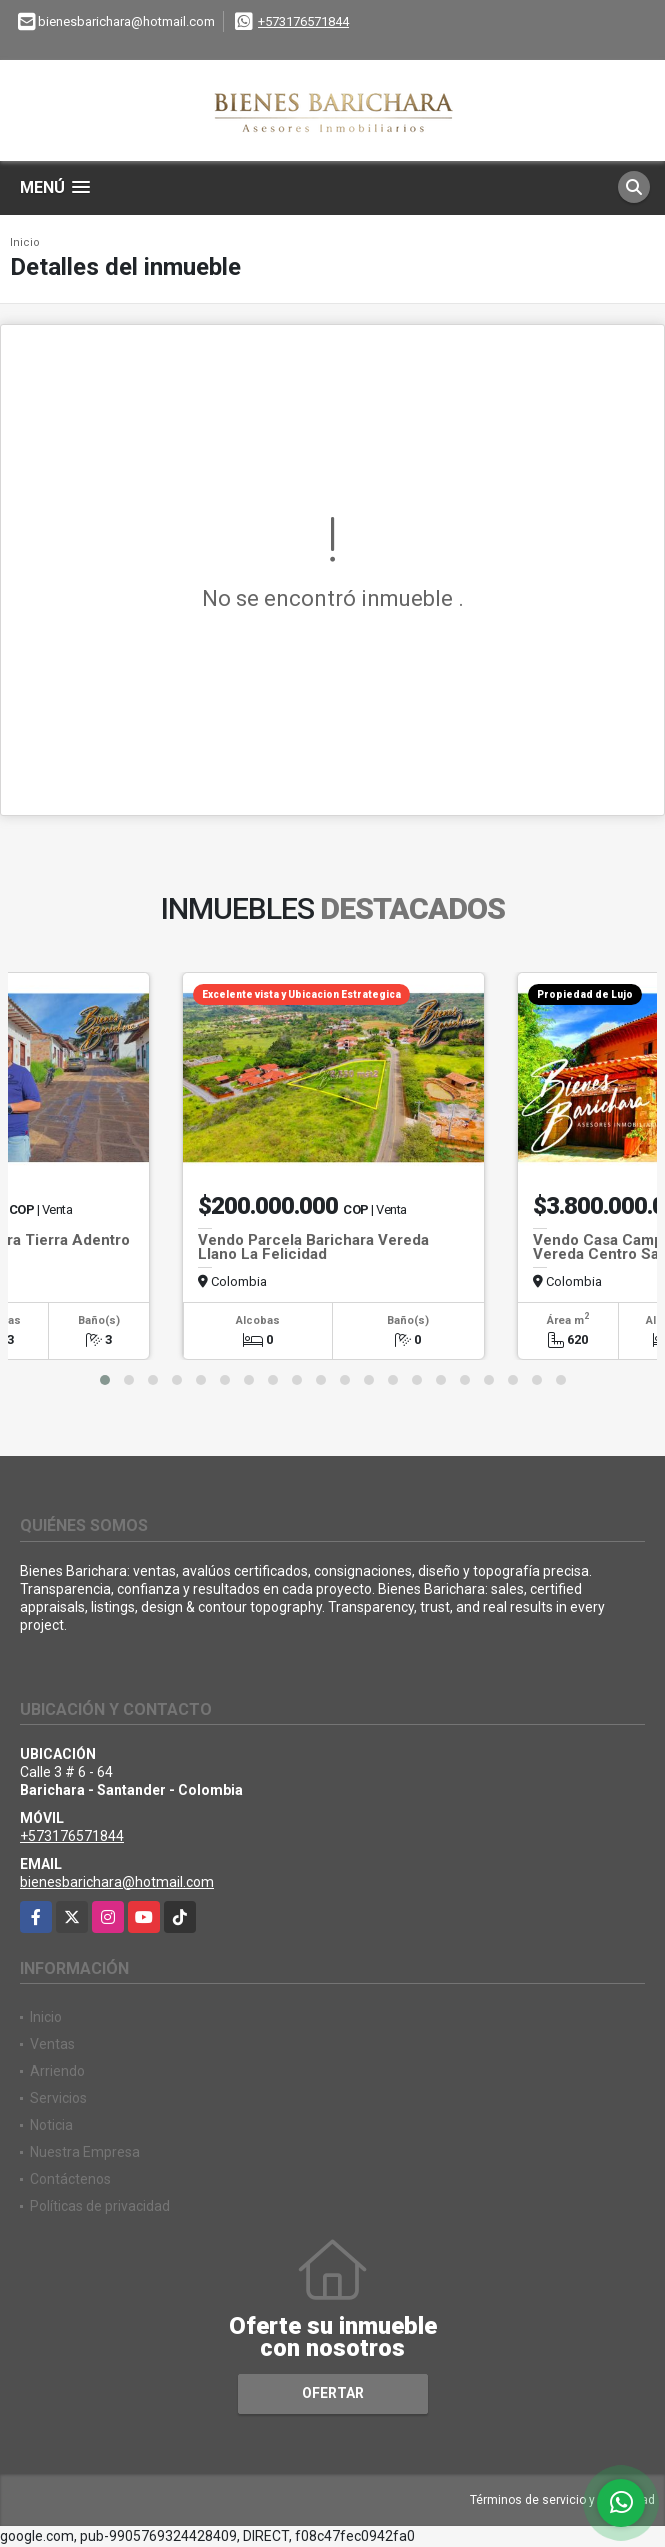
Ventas (52, 2044)
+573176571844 (303, 21)
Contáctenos (70, 2179)
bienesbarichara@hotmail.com (117, 1882)
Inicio (25, 242)
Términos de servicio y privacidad (562, 2500)
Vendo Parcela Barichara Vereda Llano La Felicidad (313, 1247)
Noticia (51, 2125)
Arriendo (57, 2071)
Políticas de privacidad (100, 2206)
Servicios (58, 2098)
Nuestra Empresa (85, 2152)
